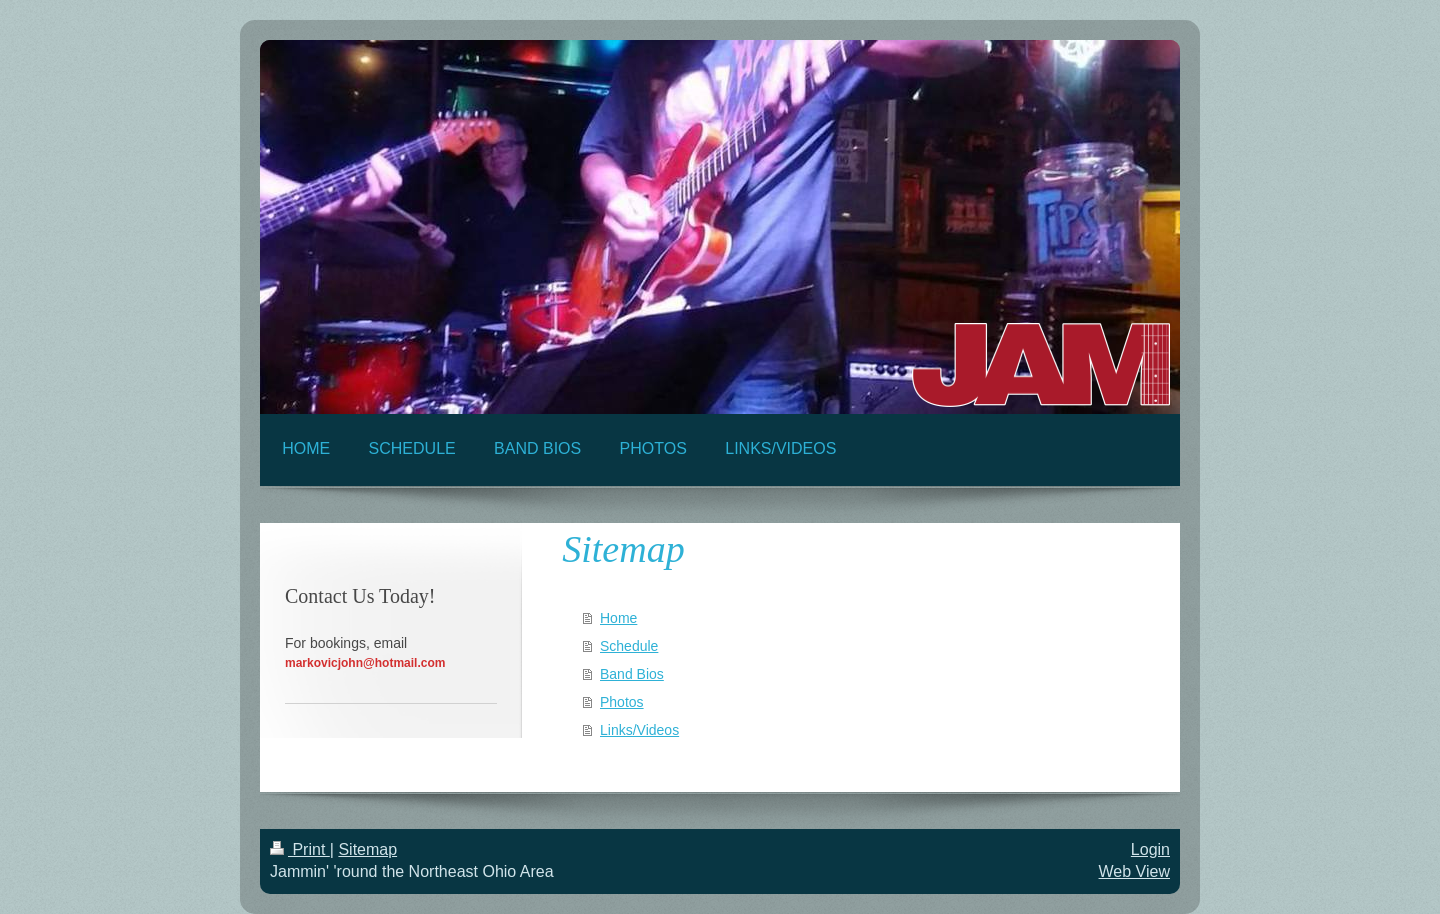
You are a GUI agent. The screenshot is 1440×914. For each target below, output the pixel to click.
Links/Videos (639, 730)
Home (618, 618)
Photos (622, 702)
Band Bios (632, 674)
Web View (1134, 871)
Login (1150, 849)
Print (300, 849)
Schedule (629, 646)
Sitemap (367, 849)
